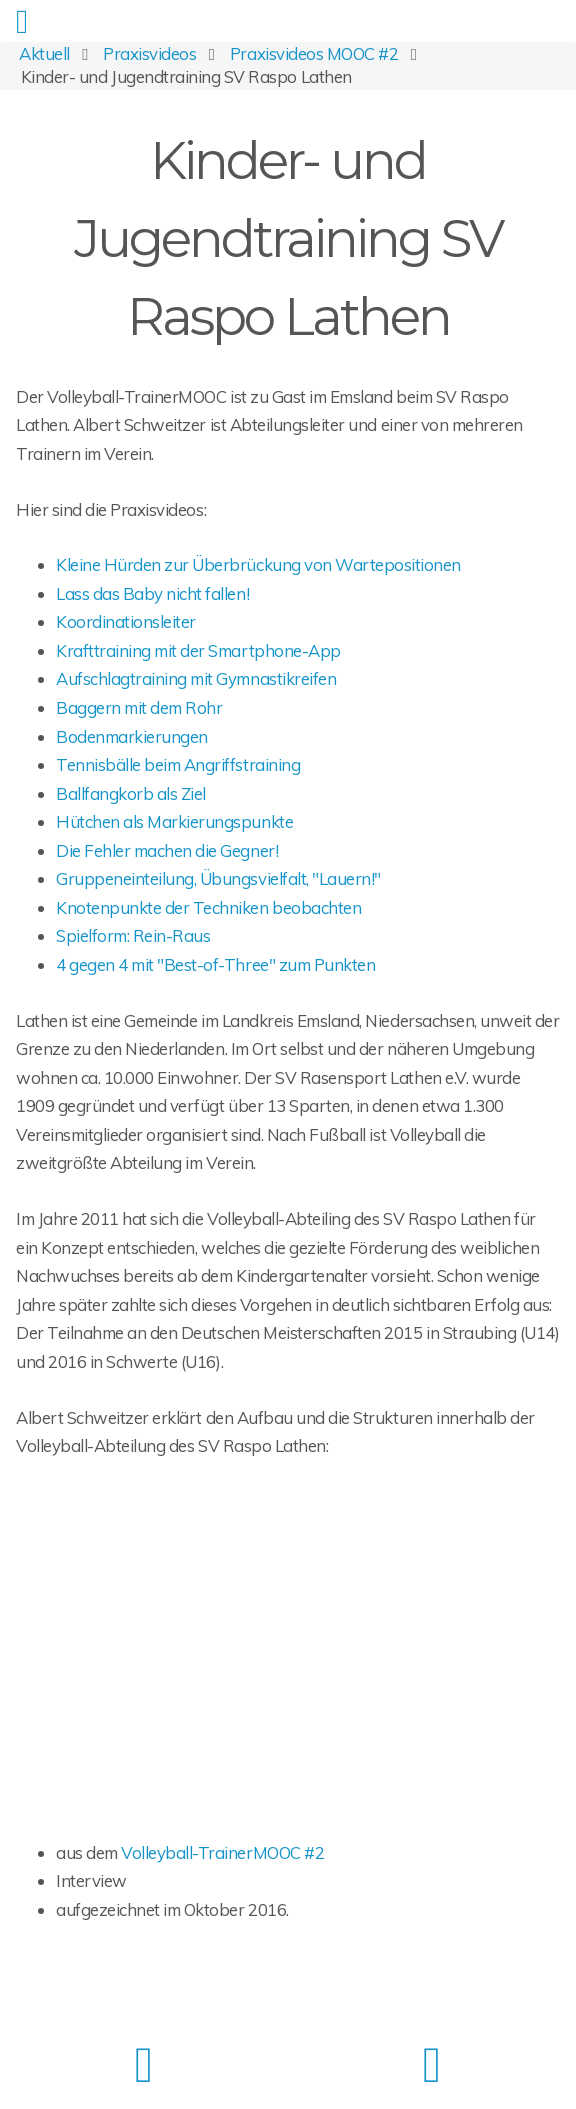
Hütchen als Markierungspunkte (174, 821)
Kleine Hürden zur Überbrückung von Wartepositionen (258, 564)
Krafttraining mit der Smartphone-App (198, 650)
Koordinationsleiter (126, 621)
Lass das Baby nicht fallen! (152, 593)
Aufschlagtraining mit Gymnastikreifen (196, 678)
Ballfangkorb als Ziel (131, 793)
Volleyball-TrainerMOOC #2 (222, 1852)
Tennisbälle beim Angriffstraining (178, 764)
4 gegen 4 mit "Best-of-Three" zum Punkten (215, 964)
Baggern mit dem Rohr (139, 707)
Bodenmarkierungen (132, 736)
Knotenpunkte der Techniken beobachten (208, 907)
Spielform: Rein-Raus (133, 935)
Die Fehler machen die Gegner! (167, 850)
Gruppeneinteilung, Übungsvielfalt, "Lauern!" (218, 878)
